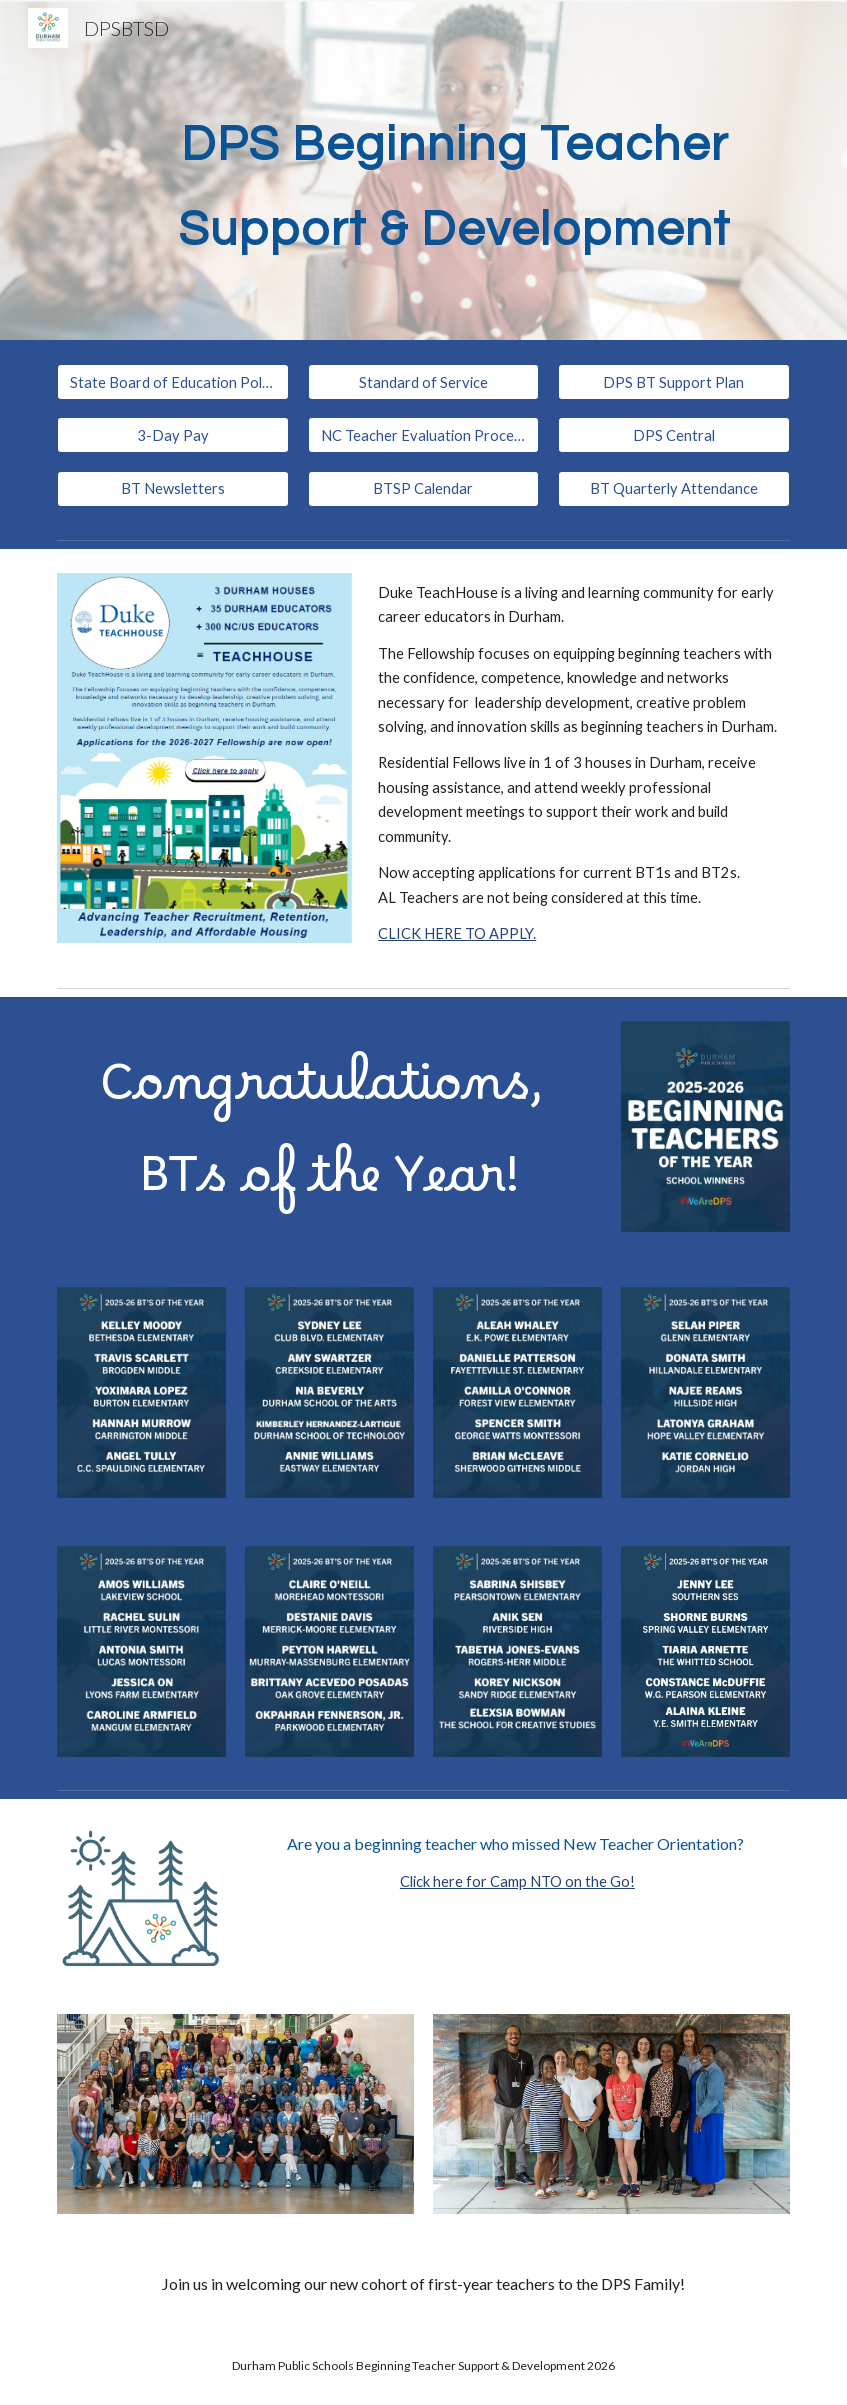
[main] (455, 170)
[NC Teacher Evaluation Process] (424, 435)
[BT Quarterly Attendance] (674, 489)
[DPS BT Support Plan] (674, 382)
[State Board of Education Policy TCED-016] (173, 382)
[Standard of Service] (424, 382)
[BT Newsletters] (173, 489)
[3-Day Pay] (173, 435)
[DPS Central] (674, 435)
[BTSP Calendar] (424, 489)
